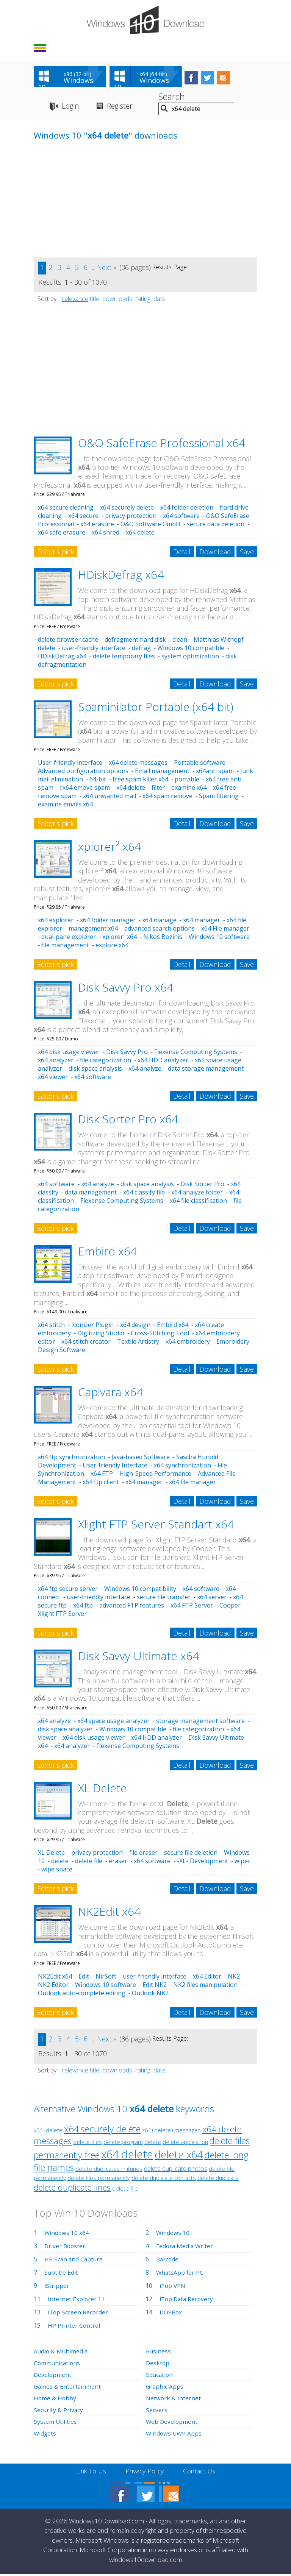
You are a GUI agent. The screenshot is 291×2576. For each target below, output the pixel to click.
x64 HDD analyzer (163, 1062)
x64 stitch (51, 1326)
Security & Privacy (59, 2411)
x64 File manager (225, 930)
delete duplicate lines (72, 2188)
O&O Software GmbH (150, 526)
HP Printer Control (74, 2327)
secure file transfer (164, 1599)
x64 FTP (102, 1475)
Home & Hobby (55, 2399)
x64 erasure (97, 526)
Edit (83, 1978)
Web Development (172, 2423)
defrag (141, 649)
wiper (242, 1863)
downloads (117, 300)
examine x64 (189, 789)
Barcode (168, 2260)
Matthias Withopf (219, 641)
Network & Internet (174, 2399)
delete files (87, 2143)
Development (53, 2376)
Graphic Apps (165, 2388)
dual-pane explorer (68, 938)
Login (71, 107)
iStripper (56, 2287)
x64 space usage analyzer (113, 1722)
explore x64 (111, 947)
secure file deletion (190, 1854)
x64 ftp (83, 1607)
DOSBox (171, 2313)
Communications (57, 2364)
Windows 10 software (219, 938)
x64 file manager (192, 1483)
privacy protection (130, 517)
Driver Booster (65, 2247)
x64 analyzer (56, 1062)
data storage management (206, 1070)
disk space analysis (95, 1070)
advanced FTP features (131, 1607)
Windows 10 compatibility (140, 1590)
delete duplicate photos (175, 2170)
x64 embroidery (188, 1343)
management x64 (93, 930)
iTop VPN (173, 2287)
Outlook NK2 (150, 1994)
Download (215, 553)
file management (65, 947)
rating (142, 300)
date (159, 300)
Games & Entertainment (68, 2388)
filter (158, 789)
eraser (118, 1863)
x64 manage (159, 922)
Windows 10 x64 (67, 2234)
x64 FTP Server (192, 1607)
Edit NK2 (154, 1986)
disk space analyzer (65, 1730)
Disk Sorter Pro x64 (128, 1121)
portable (187, 781)
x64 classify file (144, 1194)
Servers (156, 2411)
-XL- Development (202, 1863)
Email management (162, 773)
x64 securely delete (127, 509)
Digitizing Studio (100, 1335)
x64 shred (105, 534)
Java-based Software (140, 1458)
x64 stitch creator (86, 1343)
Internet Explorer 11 (76, 2300)
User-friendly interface (70, 764)
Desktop (158, 2364)
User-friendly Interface (115, 1467)
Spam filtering (219, 798)
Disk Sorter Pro (202, 1186)
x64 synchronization (182, 1467)
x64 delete (140, 534)
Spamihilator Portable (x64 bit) (155, 708)
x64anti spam (215, 773)
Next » (106, 268)
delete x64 (179, 2156)
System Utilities (55, 2423)
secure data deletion (215, 526)
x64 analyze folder (197, 1194)
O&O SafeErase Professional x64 (161, 444)
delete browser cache (68, 641)
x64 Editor (207, 1978)
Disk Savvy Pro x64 (125, 989)
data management (91, 1194)
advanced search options (159, 930)
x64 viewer (53, 1078)
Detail (182, 553)
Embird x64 (107, 1253)
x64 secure (83, 517)
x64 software (181, 517)
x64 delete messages (138, 764)
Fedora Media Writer (185, 2247)
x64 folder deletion (186, 509)
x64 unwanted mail (109, 798)
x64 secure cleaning (66, 509)
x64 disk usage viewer (69, 1053)
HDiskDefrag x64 (121, 576)
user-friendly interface (93, 649)
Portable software (199, 764)
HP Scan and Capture (74, 2260)
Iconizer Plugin (92, 1326)
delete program (123, 2143)
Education (160, 2376)
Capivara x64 (110, 1394)
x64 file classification (198, 1202)
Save (247, 553)
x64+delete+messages (171, 2131)
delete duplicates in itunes (108, 2170)
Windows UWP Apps (174, 2435)
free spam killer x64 (140, 781)
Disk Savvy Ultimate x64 (138, 1657)
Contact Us (201, 2472)
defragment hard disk (135, 641)
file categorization (105, 1062)
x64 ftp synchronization (71, 1458)
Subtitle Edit (61, 2274)
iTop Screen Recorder (78, 2313)
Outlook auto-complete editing (81, 1994)
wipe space (56, 1871)
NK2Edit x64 (109, 1913)
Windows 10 (173, 2234)
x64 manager (201, 922)
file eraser (143, 1854)
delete (46, 649)
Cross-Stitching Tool (160, 1335)
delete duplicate (218, 2179)
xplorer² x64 (109, 848)
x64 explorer (56, 922)
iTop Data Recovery (187, 2300)
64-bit (97, 781)
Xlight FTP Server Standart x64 (156, 1525)
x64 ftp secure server (68, 1590)
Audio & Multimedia (61, 2352)
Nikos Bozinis (162, 938)
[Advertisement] (90, 206)
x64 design (135, 1326)
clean (179, 641)
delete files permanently (98, 2179)
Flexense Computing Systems (195, 1053)
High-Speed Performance (155, 1475)
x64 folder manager (108, 922)
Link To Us (89, 2472)
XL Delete (102, 1789)
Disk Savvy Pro (127, 1053)
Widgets (45, 2435)
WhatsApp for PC (180, 2274)
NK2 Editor (53, 1986)
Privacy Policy (144, 2472)
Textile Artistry (138, 1343)
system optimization (190, 657)
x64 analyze (144, 1070)
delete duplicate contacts (163, 2179)
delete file (88, 1863)
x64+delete (48, 2131)
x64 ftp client (101, 1483)
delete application (185, 2143)
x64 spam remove (167, 798)
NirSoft (105, 1978)
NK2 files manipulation (205, 1986)
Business (159, 2352)
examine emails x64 (65, 806)
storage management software (200, 1722)
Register (122, 107)
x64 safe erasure (61, 534)
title (94, 300)
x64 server (212, 1599)
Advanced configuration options (83, 773)
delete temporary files (124, 657)
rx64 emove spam (85, 789)
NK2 (234, 1978)
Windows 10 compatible (190, 649)
